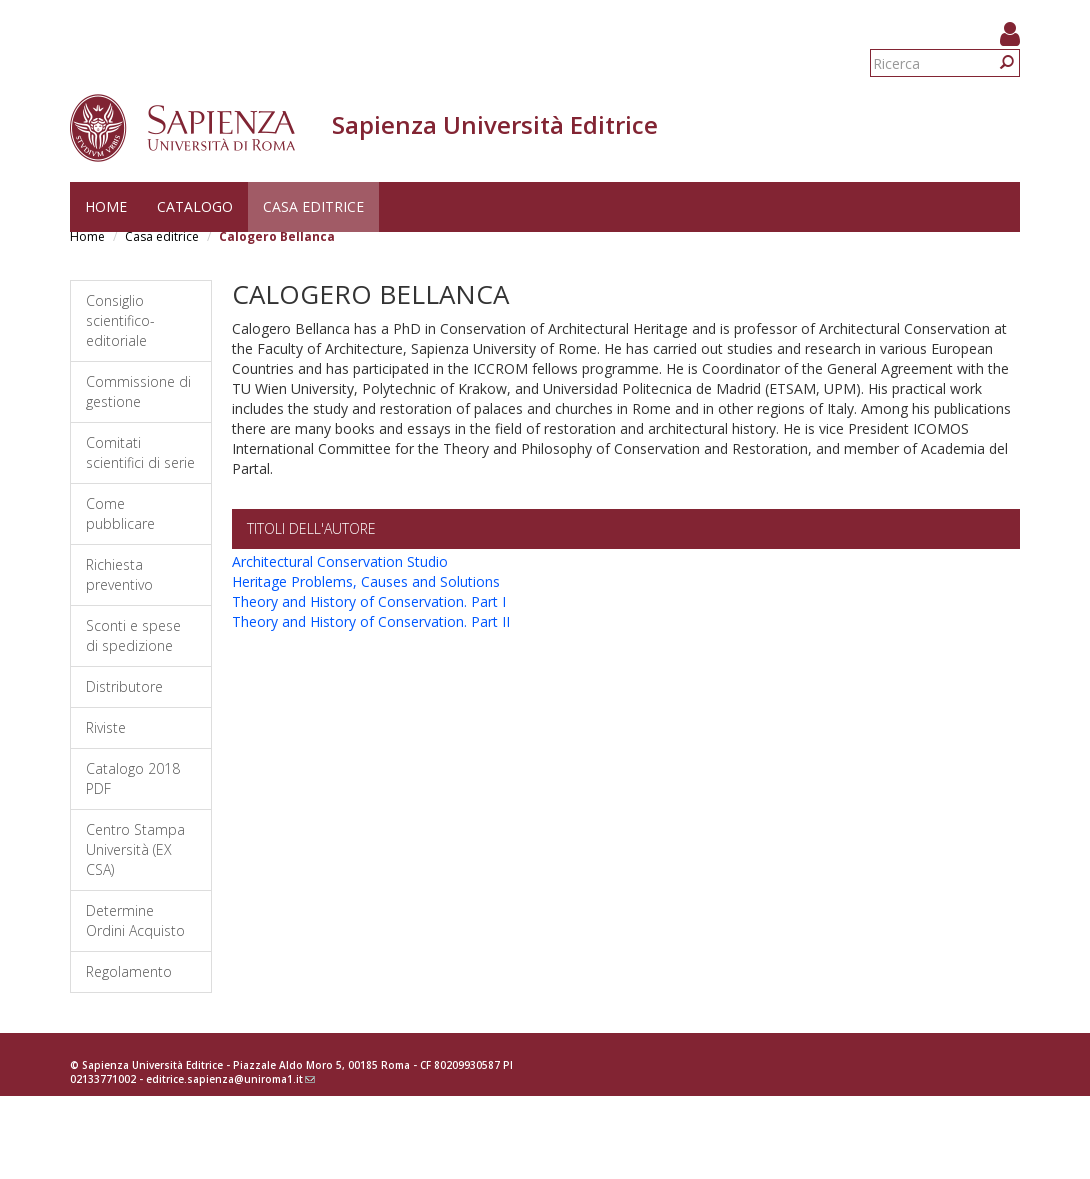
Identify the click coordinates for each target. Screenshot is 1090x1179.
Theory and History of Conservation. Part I (369, 601)
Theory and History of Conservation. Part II (371, 621)
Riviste (106, 727)
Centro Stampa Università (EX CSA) (135, 849)
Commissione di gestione (138, 391)
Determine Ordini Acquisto (135, 920)
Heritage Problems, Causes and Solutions (366, 581)
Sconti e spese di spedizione (133, 635)
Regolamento (129, 971)
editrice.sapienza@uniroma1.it (230, 1079)
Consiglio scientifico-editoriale (120, 320)
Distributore (124, 686)
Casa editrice (313, 206)
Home (106, 206)
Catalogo (195, 206)
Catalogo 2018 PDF (133, 778)
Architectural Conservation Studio (340, 561)
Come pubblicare (120, 513)
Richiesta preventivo (119, 574)
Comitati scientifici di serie (140, 452)
